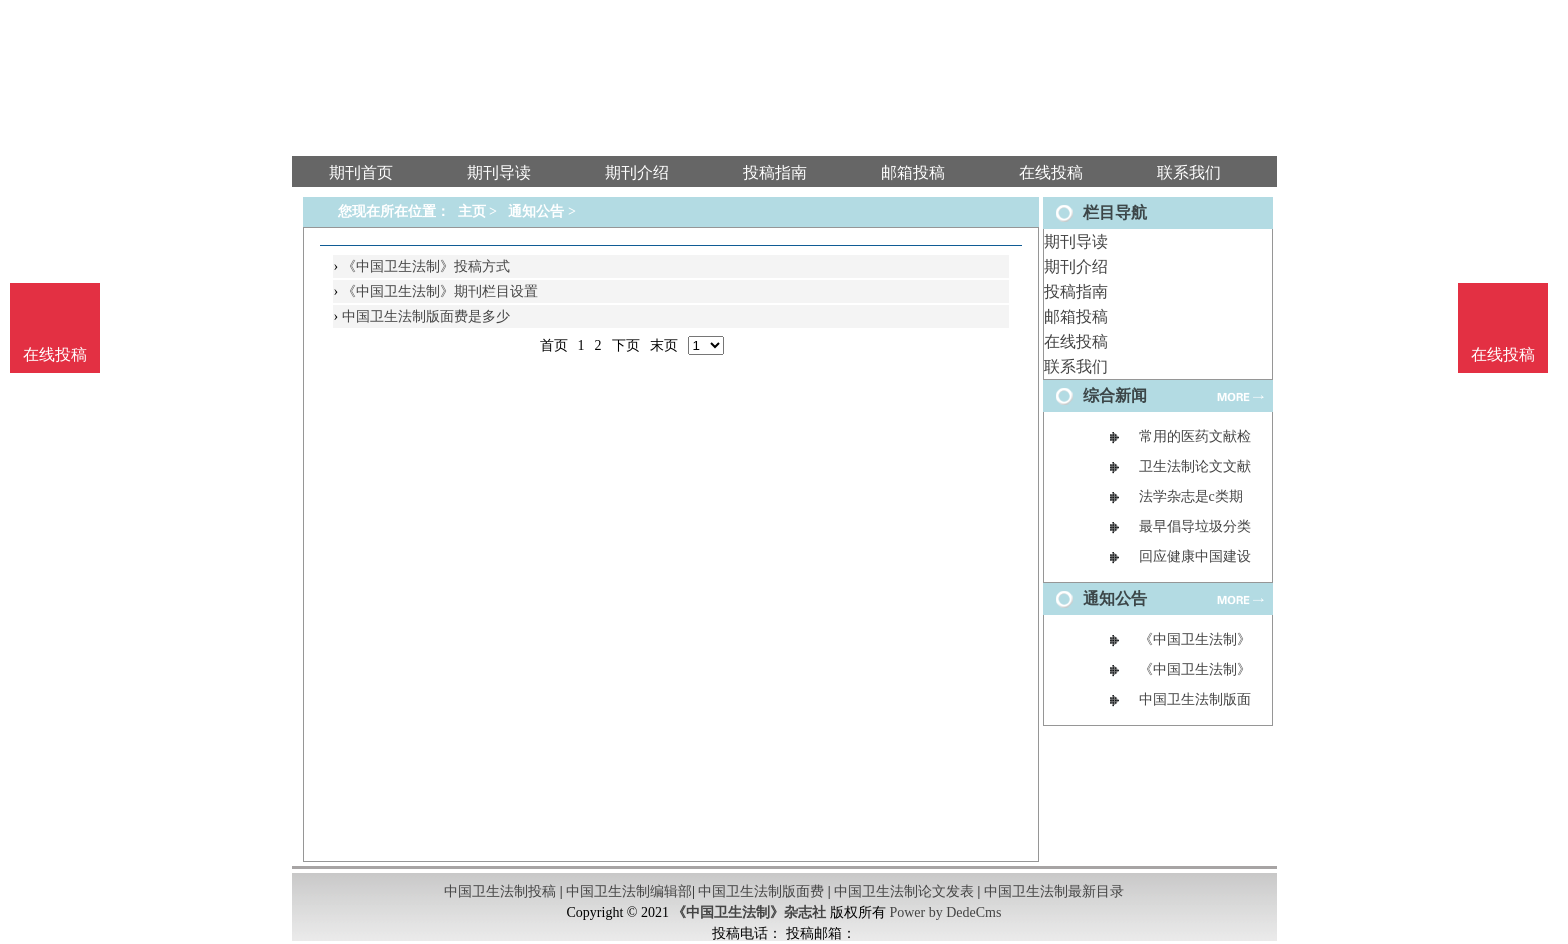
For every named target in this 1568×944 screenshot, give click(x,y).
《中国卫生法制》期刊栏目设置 (440, 291)
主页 (472, 211)
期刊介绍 (1076, 266)
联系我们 (1076, 366)
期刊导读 (1076, 241)
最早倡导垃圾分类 (1195, 526)
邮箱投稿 (1076, 316)
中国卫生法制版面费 (761, 891)
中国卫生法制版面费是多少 (426, 316)
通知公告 (536, 211)
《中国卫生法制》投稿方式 (426, 266)
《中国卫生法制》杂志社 (749, 912)
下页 (626, 345)
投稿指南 (1076, 291)
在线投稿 (1076, 341)
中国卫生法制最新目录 (1054, 891)
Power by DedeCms (945, 912)
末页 (664, 345)
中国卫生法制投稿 (500, 891)
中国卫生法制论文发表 (904, 891)
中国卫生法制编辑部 (629, 891)
